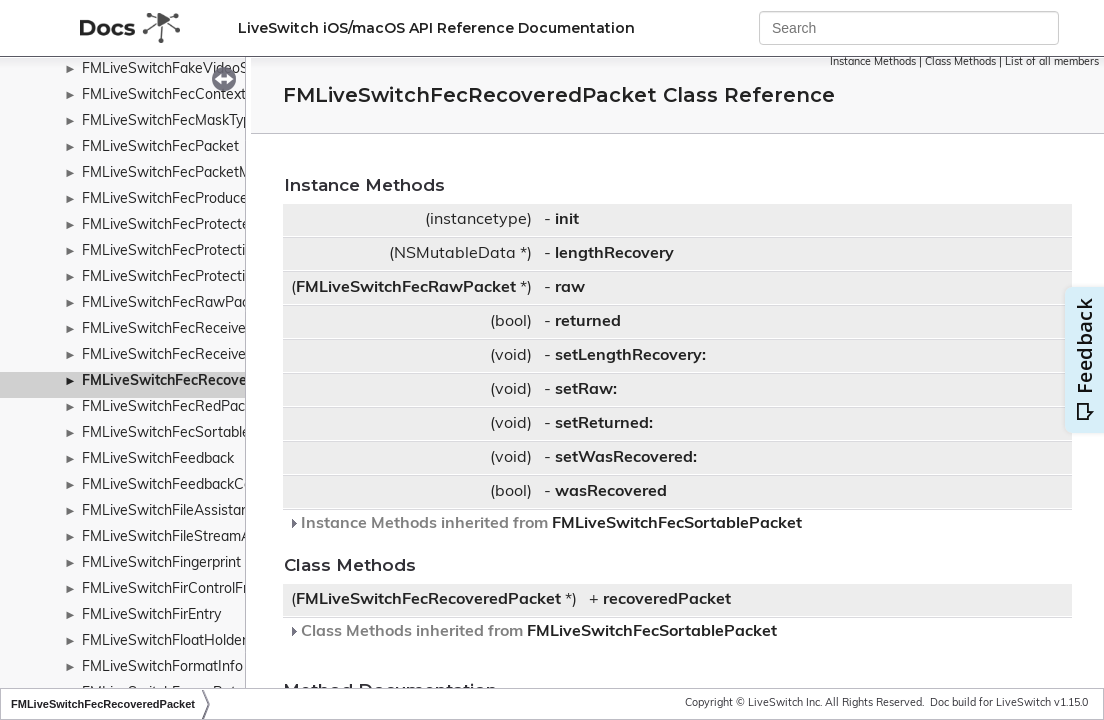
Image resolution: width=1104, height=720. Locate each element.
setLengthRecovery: (630, 356)
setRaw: (586, 390)
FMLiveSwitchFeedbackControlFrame (202, 485)
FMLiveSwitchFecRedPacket (173, 407)
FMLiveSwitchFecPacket (160, 147)
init (567, 220)
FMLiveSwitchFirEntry (151, 615)
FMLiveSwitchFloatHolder (164, 641)
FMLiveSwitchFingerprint (161, 563)
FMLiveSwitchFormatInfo (162, 667)
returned (588, 322)
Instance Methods (873, 62)
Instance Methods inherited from (545, 524)
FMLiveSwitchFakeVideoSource (183, 69)
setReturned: (604, 424)
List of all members (1052, 62)
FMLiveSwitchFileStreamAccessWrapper (213, 537)
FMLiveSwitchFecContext (164, 95)
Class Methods (960, 62)
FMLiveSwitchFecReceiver (166, 355)
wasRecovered (611, 492)
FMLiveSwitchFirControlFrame (179, 589)
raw (570, 288)
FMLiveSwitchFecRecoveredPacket (198, 381)
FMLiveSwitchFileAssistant (168, 511)
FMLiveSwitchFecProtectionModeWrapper (218, 251)
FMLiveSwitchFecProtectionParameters (209, 277)
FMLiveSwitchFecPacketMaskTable (194, 173)
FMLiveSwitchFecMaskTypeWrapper (199, 121)
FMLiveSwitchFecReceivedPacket (190, 329)
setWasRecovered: (626, 458)
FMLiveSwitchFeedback (158, 459)
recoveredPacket (667, 600)
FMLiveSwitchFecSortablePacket (188, 433)
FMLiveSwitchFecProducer (167, 199)
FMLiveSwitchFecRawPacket (175, 303)
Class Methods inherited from (532, 632)
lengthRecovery (614, 254)
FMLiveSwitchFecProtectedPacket (192, 225)
